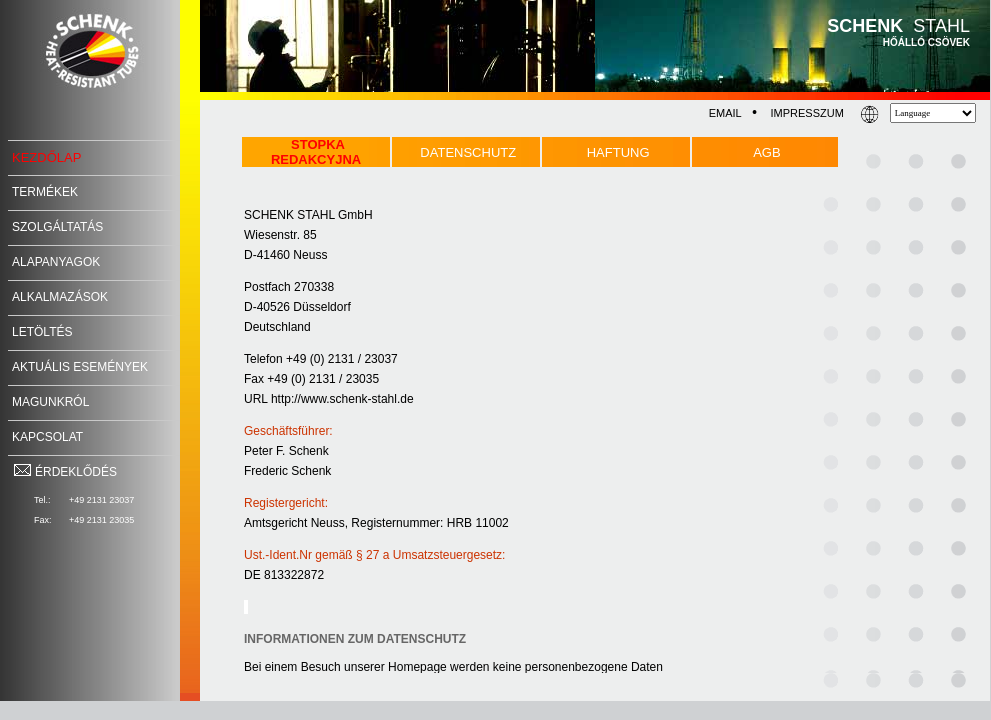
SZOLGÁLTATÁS (57, 227)
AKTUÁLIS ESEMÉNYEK (80, 367)
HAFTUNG (618, 152)
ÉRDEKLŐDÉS (64, 472)
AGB (766, 152)
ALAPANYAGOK (56, 262)
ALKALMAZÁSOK (60, 297)
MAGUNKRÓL (50, 402)
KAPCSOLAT (47, 437)
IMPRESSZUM (806, 113)
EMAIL (725, 113)
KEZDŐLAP (46, 157)
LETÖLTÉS (42, 332)
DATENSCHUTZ (468, 152)
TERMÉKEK (45, 192)
